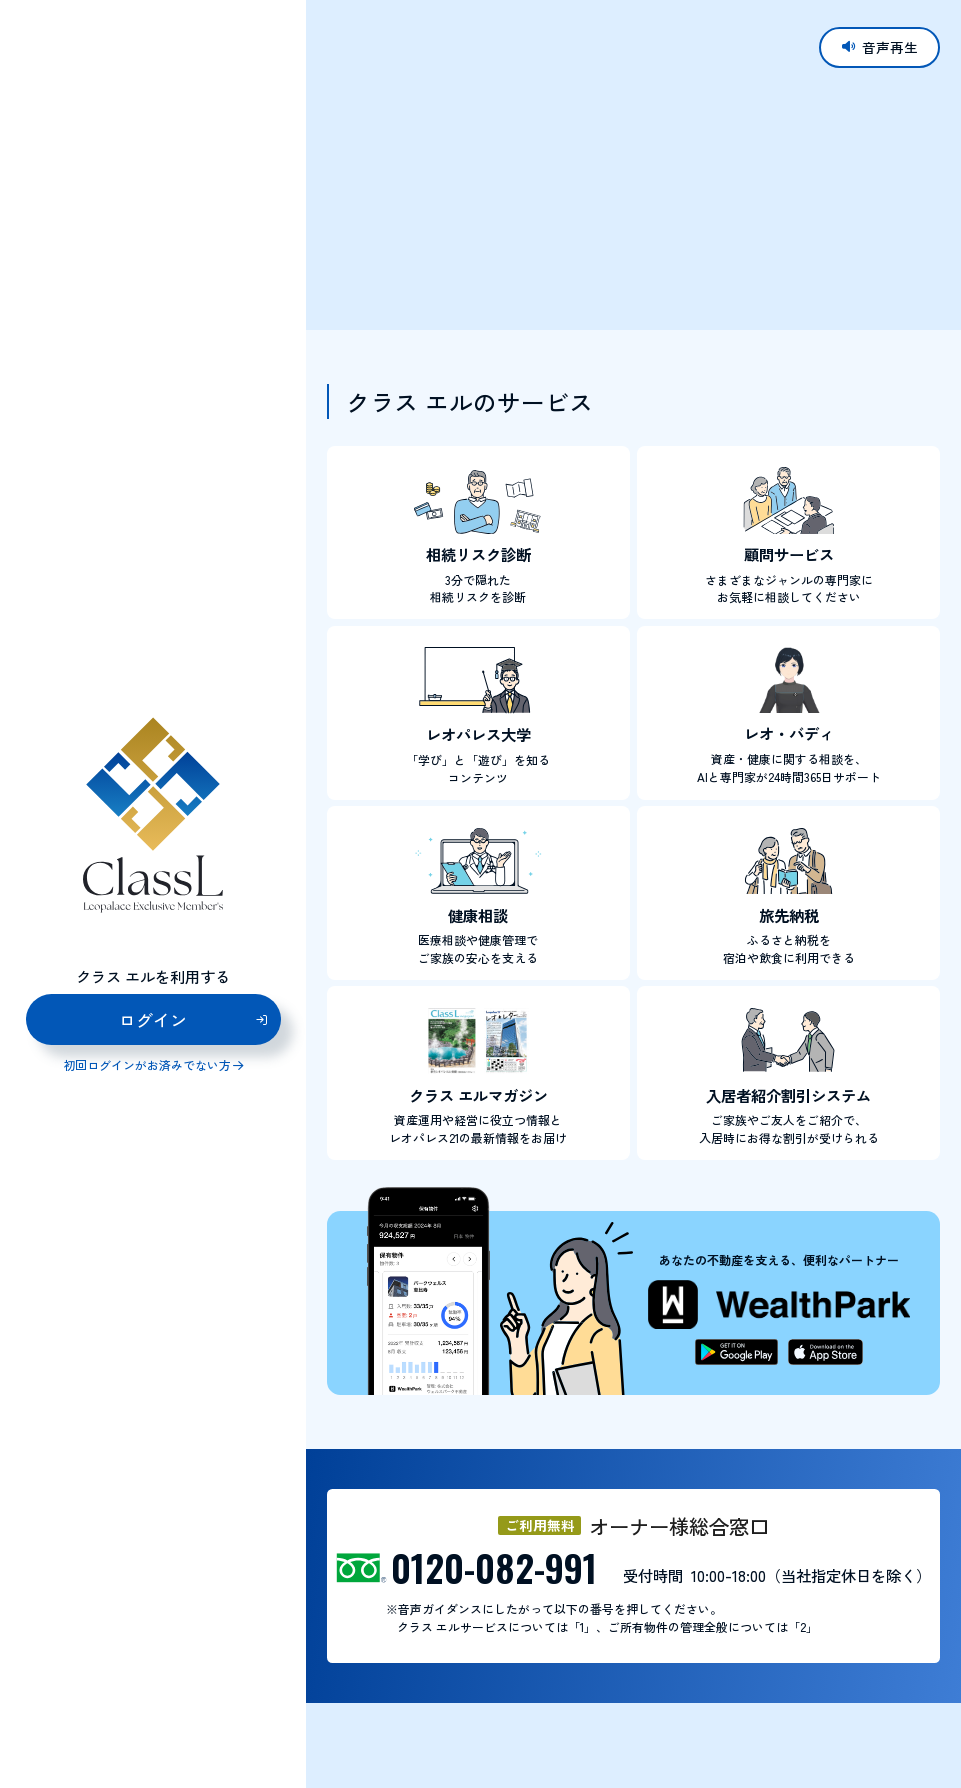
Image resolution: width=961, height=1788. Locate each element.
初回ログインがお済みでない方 (147, 1065)
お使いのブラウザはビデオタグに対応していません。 (633, 164)
